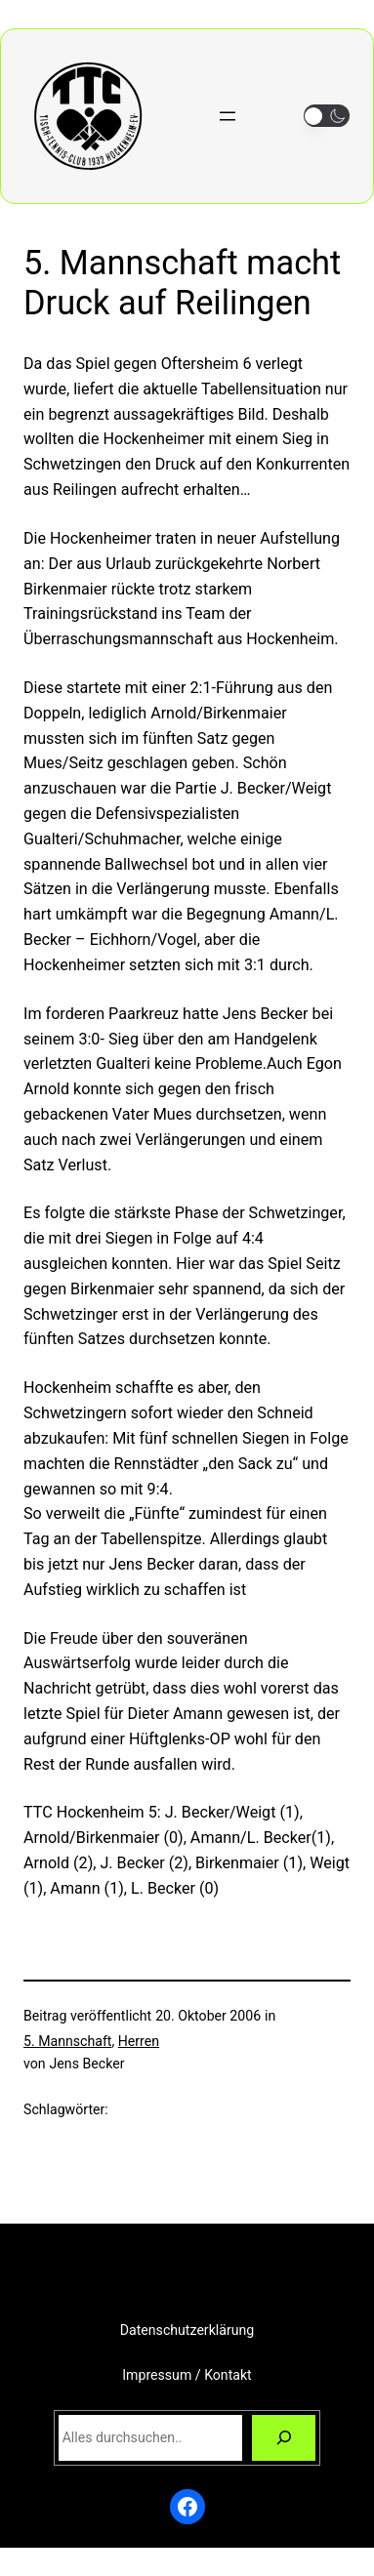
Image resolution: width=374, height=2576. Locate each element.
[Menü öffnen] (227, 116)
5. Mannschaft (67, 2041)
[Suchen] (284, 2438)
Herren (138, 2041)
